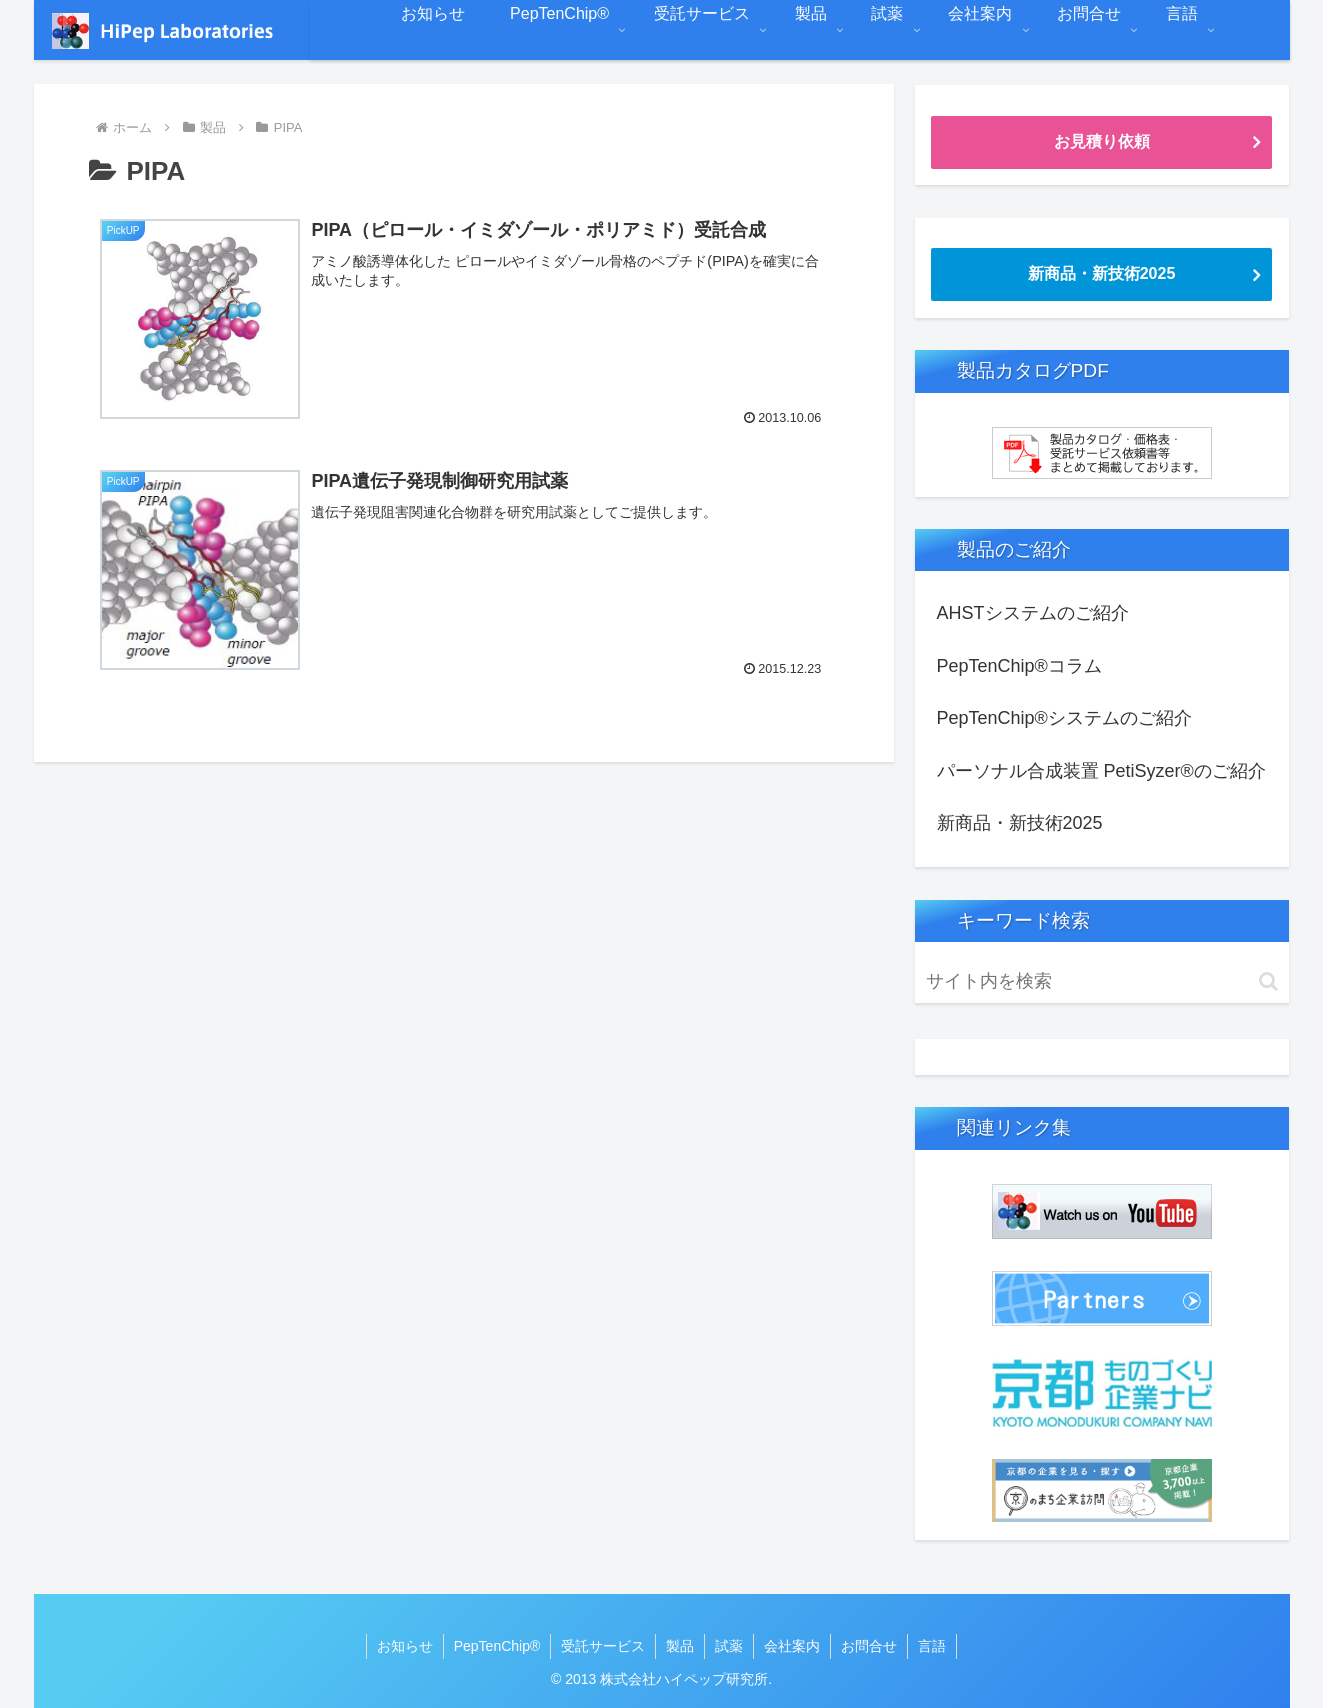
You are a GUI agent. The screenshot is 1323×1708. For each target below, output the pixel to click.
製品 (680, 1646)
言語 (932, 1646)
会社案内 (792, 1646)
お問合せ (869, 1646)
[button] (1268, 981)
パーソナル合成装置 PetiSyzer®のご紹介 (1101, 771)
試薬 (729, 1646)
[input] (1102, 981)
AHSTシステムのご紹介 (1033, 613)
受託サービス (603, 1646)
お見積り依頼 (1102, 141)
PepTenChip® (497, 1646)
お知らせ (405, 1646)
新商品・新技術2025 (1102, 273)
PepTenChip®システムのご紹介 (1064, 718)
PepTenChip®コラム (1019, 666)
